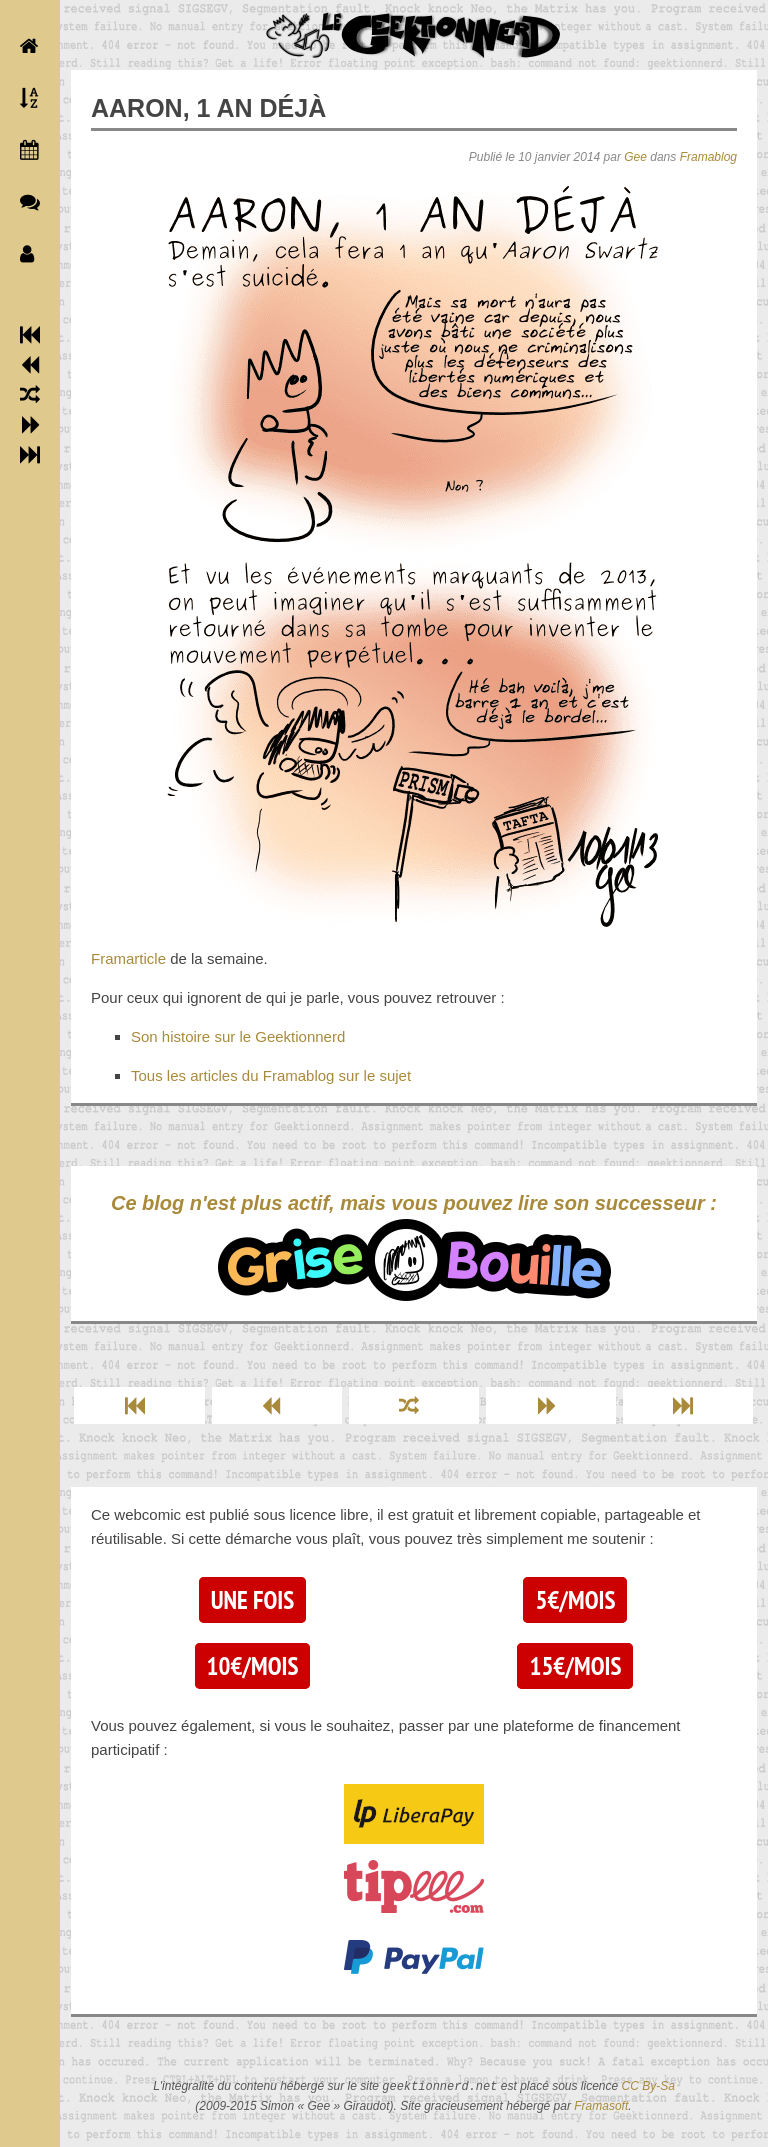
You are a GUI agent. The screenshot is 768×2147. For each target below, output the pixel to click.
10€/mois (253, 1666)
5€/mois (575, 1600)
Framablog (708, 157)
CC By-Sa (648, 2087)
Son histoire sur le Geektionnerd (238, 1036)
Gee (635, 157)
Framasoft (601, 2106)
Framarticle (128, 958)
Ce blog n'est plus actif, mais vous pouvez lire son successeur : (414, 1246)
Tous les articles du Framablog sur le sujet (271, 1075)
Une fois (252, 1600)
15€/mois (575, 1666)
